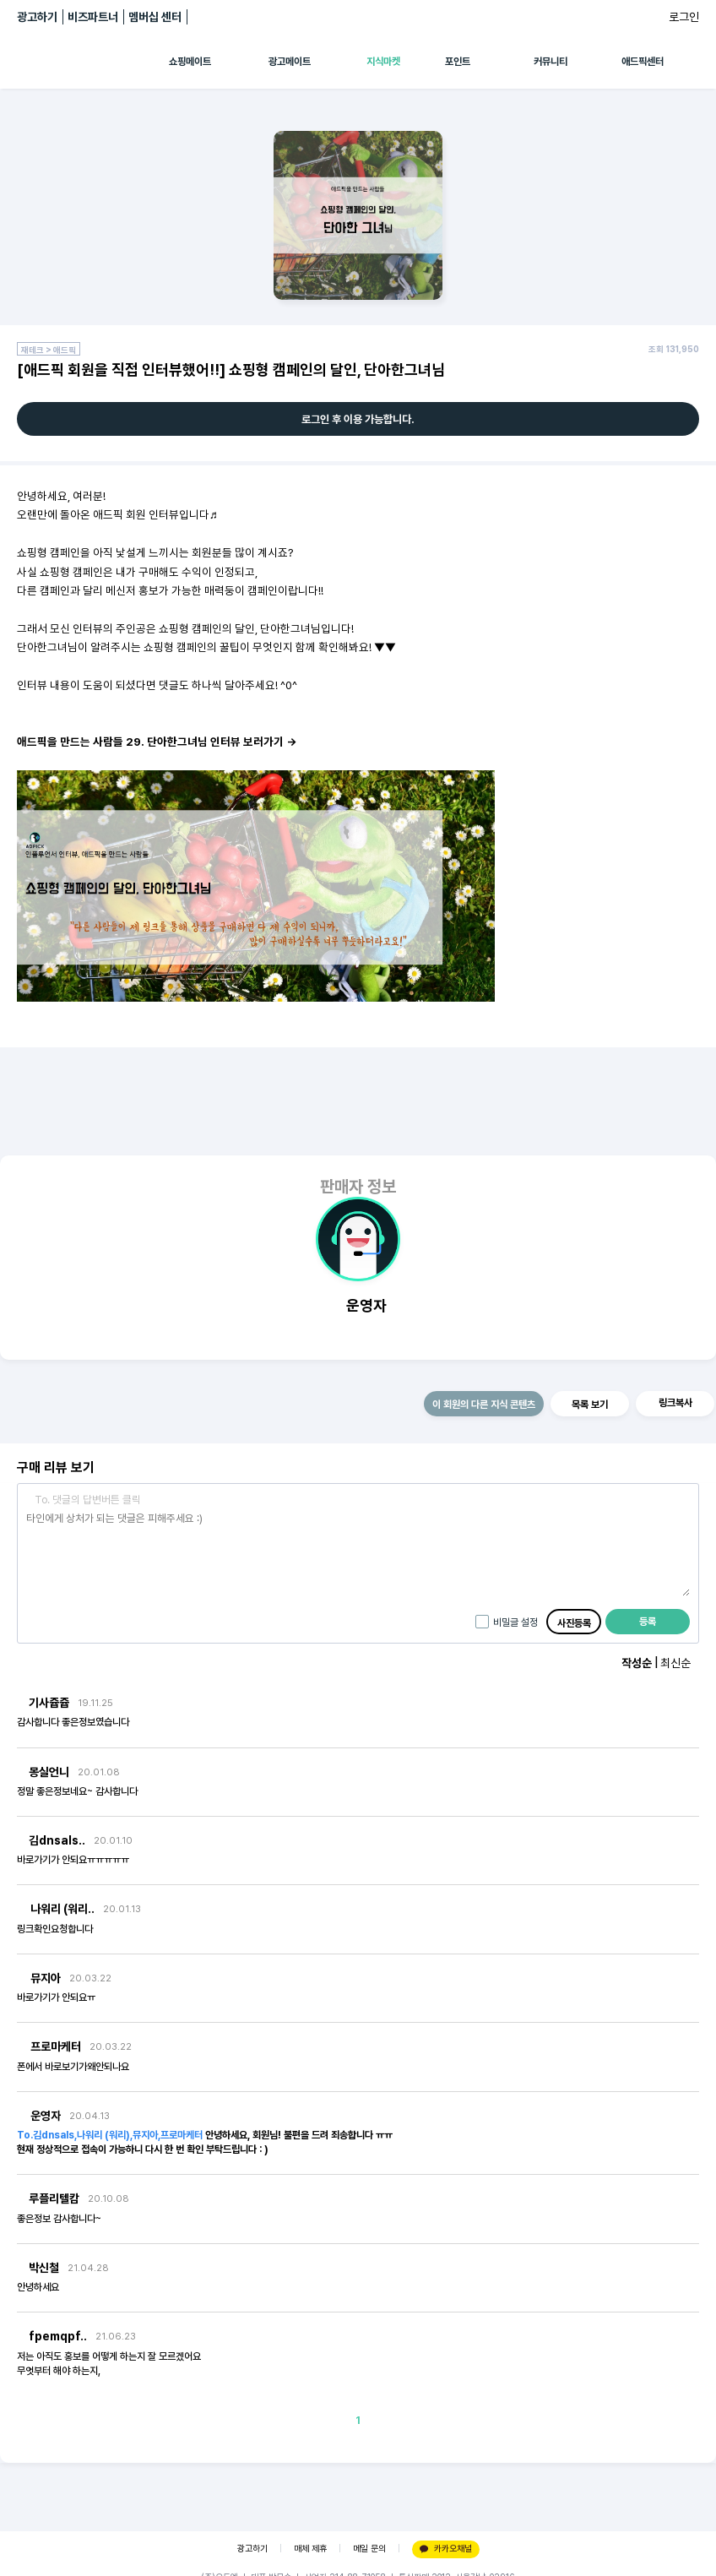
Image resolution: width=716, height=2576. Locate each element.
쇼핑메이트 (190, 62)
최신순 (675, 1663)
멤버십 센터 (155, 17)
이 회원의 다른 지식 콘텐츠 (483, 1404)
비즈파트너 (93, 17)
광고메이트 (289, 62)
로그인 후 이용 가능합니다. (358, 419)
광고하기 (37, 17)
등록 (647, 1622)
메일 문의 (369, 2548)
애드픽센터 (642, 62)
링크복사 (675, 1403)
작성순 (636, 1663)
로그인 (684, 17)
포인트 (457, 62)
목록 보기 (590, 1404)
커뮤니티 (550, 62)
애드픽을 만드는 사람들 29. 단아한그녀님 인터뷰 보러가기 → (156, 741)
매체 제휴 (310, 2548)
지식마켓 (383, 62)
